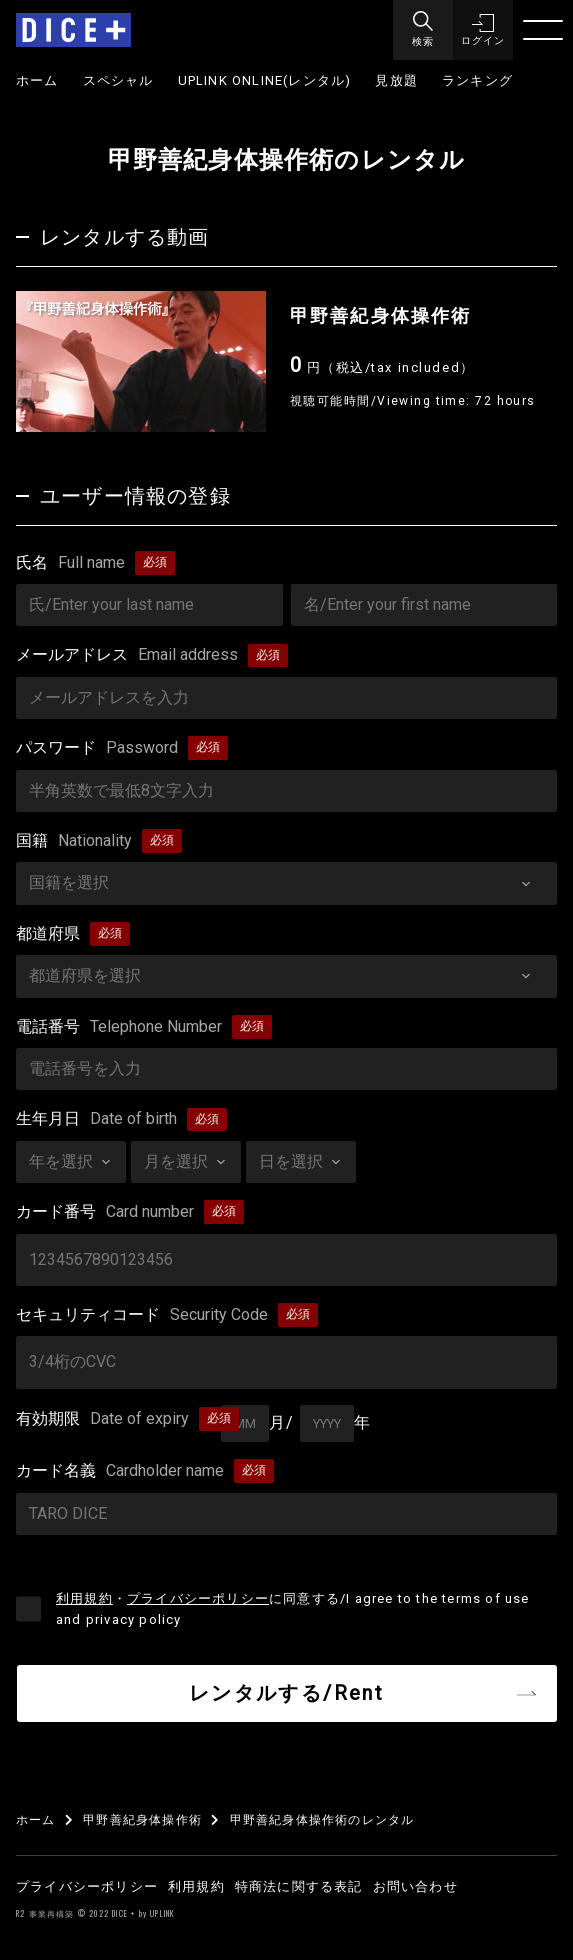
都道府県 (48, 933)
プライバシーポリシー (198, 1598)
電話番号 (119, 1027)
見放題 (396, 80)
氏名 (70, 563)
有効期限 (102, 1419)
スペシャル (118, 80)
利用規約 (84, 1598)
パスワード (97, 748)
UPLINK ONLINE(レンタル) (265, 80)
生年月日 (96, 1119)
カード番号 (105, 1212)
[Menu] (423, 30)
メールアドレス (127, 655)
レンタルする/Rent (286, 1693)
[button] (483, 30)
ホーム (37, 80)
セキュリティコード (142, 1315)
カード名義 (120, 1471)
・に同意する (293, 1609)
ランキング (477, 80)
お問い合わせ (415, 1886)
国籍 (74, 841)
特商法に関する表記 (299, 1886)
